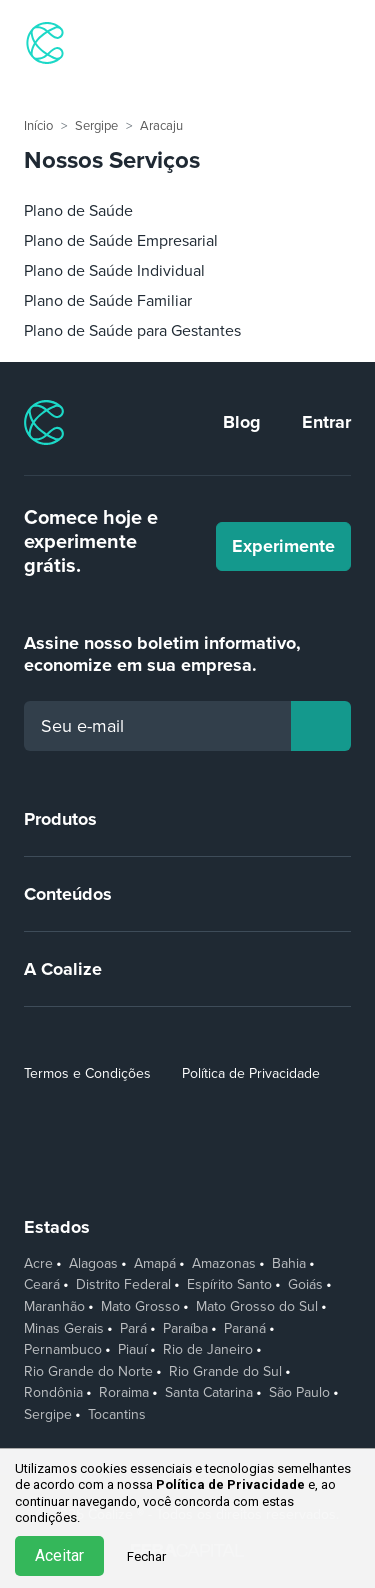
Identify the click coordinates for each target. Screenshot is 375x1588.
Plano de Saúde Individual (114, 271)
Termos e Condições (87, 1073)
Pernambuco (63, 1350)
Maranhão (54, 1307)
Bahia (289, 1264)
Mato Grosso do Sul (257, 1307)
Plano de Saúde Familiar (108, 301)
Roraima (124, 1393)
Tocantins (117, 1415)
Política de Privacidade (251, 1073)
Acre (38, 1264)
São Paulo (299, 1393)
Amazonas (224, 1264)
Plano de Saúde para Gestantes (132, 331)
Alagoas (93, 1264)
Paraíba (185, 1329)
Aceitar (59, 1555)
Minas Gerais (64, 1329)
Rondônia (53, 1393)
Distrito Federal (123, 1285)
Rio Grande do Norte (88, 1372)
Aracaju (161, 126)
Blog (242, 422)
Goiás (305, 1285)
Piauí (132, 1350)
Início (38, 126)
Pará (133, 1329)
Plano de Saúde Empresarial (121, 241)
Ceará (42, 1285)
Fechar (146, 1556)
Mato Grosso (140, 1307)
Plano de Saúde (78, 211)
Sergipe (96, 126)
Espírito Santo (229, 1285)
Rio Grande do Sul (225, 1372)
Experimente (283, 546)
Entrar (326, 422)
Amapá (155, 1264)
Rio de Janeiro (208, 1350)
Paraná (245, 1329)
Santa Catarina (209, 1393)
